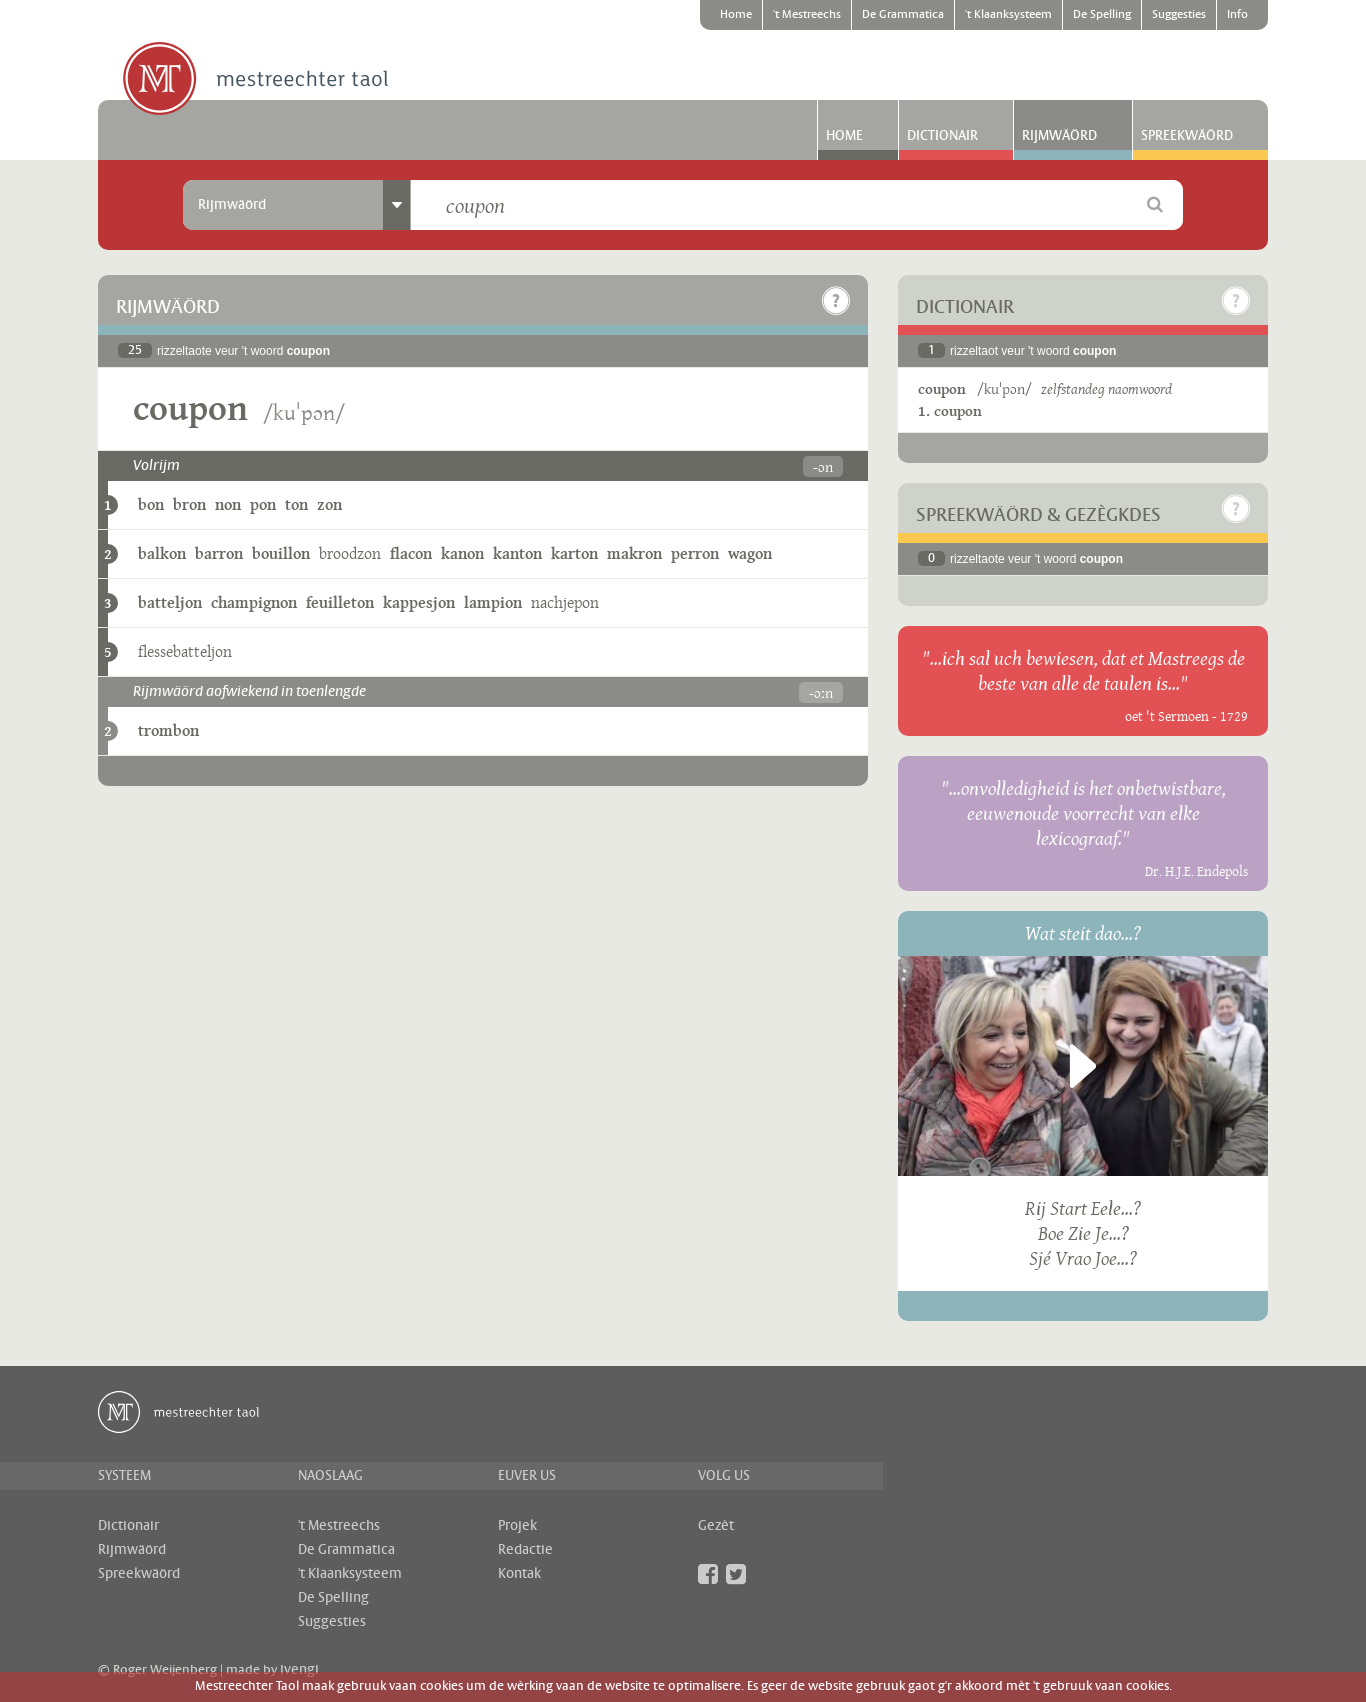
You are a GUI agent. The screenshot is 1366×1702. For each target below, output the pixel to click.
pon (263, 504)
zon (329, 504)
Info (1237, 15)
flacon (411, 553)
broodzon (350, 553)
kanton (517, 553)
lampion (493, 602)
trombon (168, 730)
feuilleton (340, 602)
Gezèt (716, 1526)
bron (189, 504)
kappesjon (419, 602)
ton (296, 504)
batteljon (170, 602)
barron (219, 553)
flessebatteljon (185, 651)
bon (151, 504)
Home (736, 15)
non (228, 504)
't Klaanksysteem (1008, 15)
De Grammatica (903, 15)
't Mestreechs (807, 15)
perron (695, 553)
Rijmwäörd (1059, 136)
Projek (517, 1526)
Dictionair (942, 136)
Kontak (519, 1574)
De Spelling (1102, 15)
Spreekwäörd (1187, 136)
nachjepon (565, 602)
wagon (750, 553)
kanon (462, 553)
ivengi (299, 1670)
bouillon (281, 553)
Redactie (525, 1550)
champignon (254, 602)
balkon (162, 553)
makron (634, 553)
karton (574, 553)
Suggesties (1179, 15)
